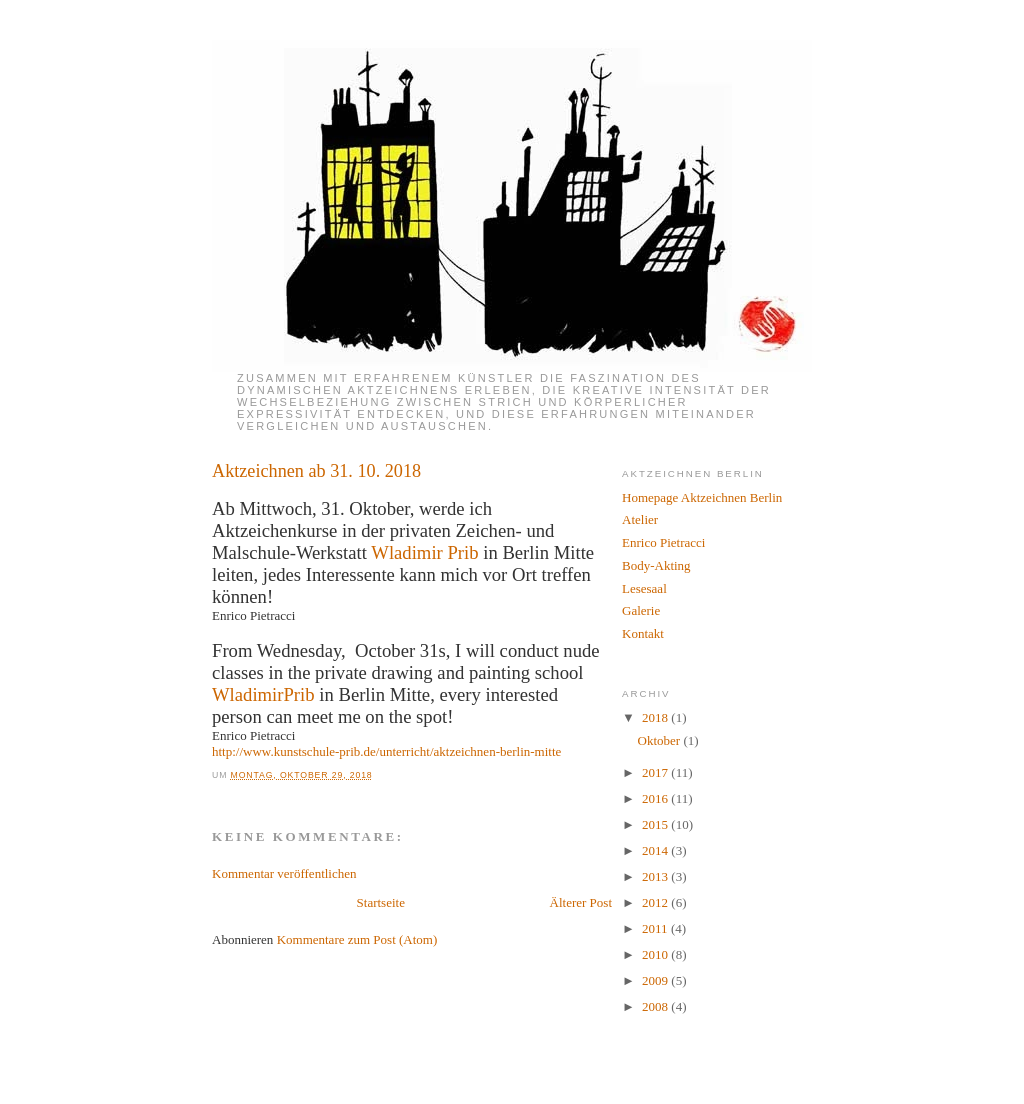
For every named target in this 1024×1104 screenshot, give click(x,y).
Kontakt (643, 633)
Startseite (381, 902)
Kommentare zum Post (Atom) (357, 939)
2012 (656, 902)
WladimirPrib (263, 694)
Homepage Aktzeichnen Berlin (702, 497)
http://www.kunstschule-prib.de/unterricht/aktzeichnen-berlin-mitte (386, 751)
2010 (656, 954)
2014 (656, 850)
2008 (656, 1006)
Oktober (661, 740)
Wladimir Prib (424, 552)
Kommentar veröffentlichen (284, 873)
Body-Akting (656, 565)
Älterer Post (581, 902)
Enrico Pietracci (663, 542)
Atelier (640, 519)
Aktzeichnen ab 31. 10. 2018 (316, 471)
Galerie (641, 610)
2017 (656, 772)
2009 (656, 980)
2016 (656, 798)
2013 (656, 876)
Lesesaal (644, 588)
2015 (656, 824)
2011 (656, 928)
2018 (656, 717)
